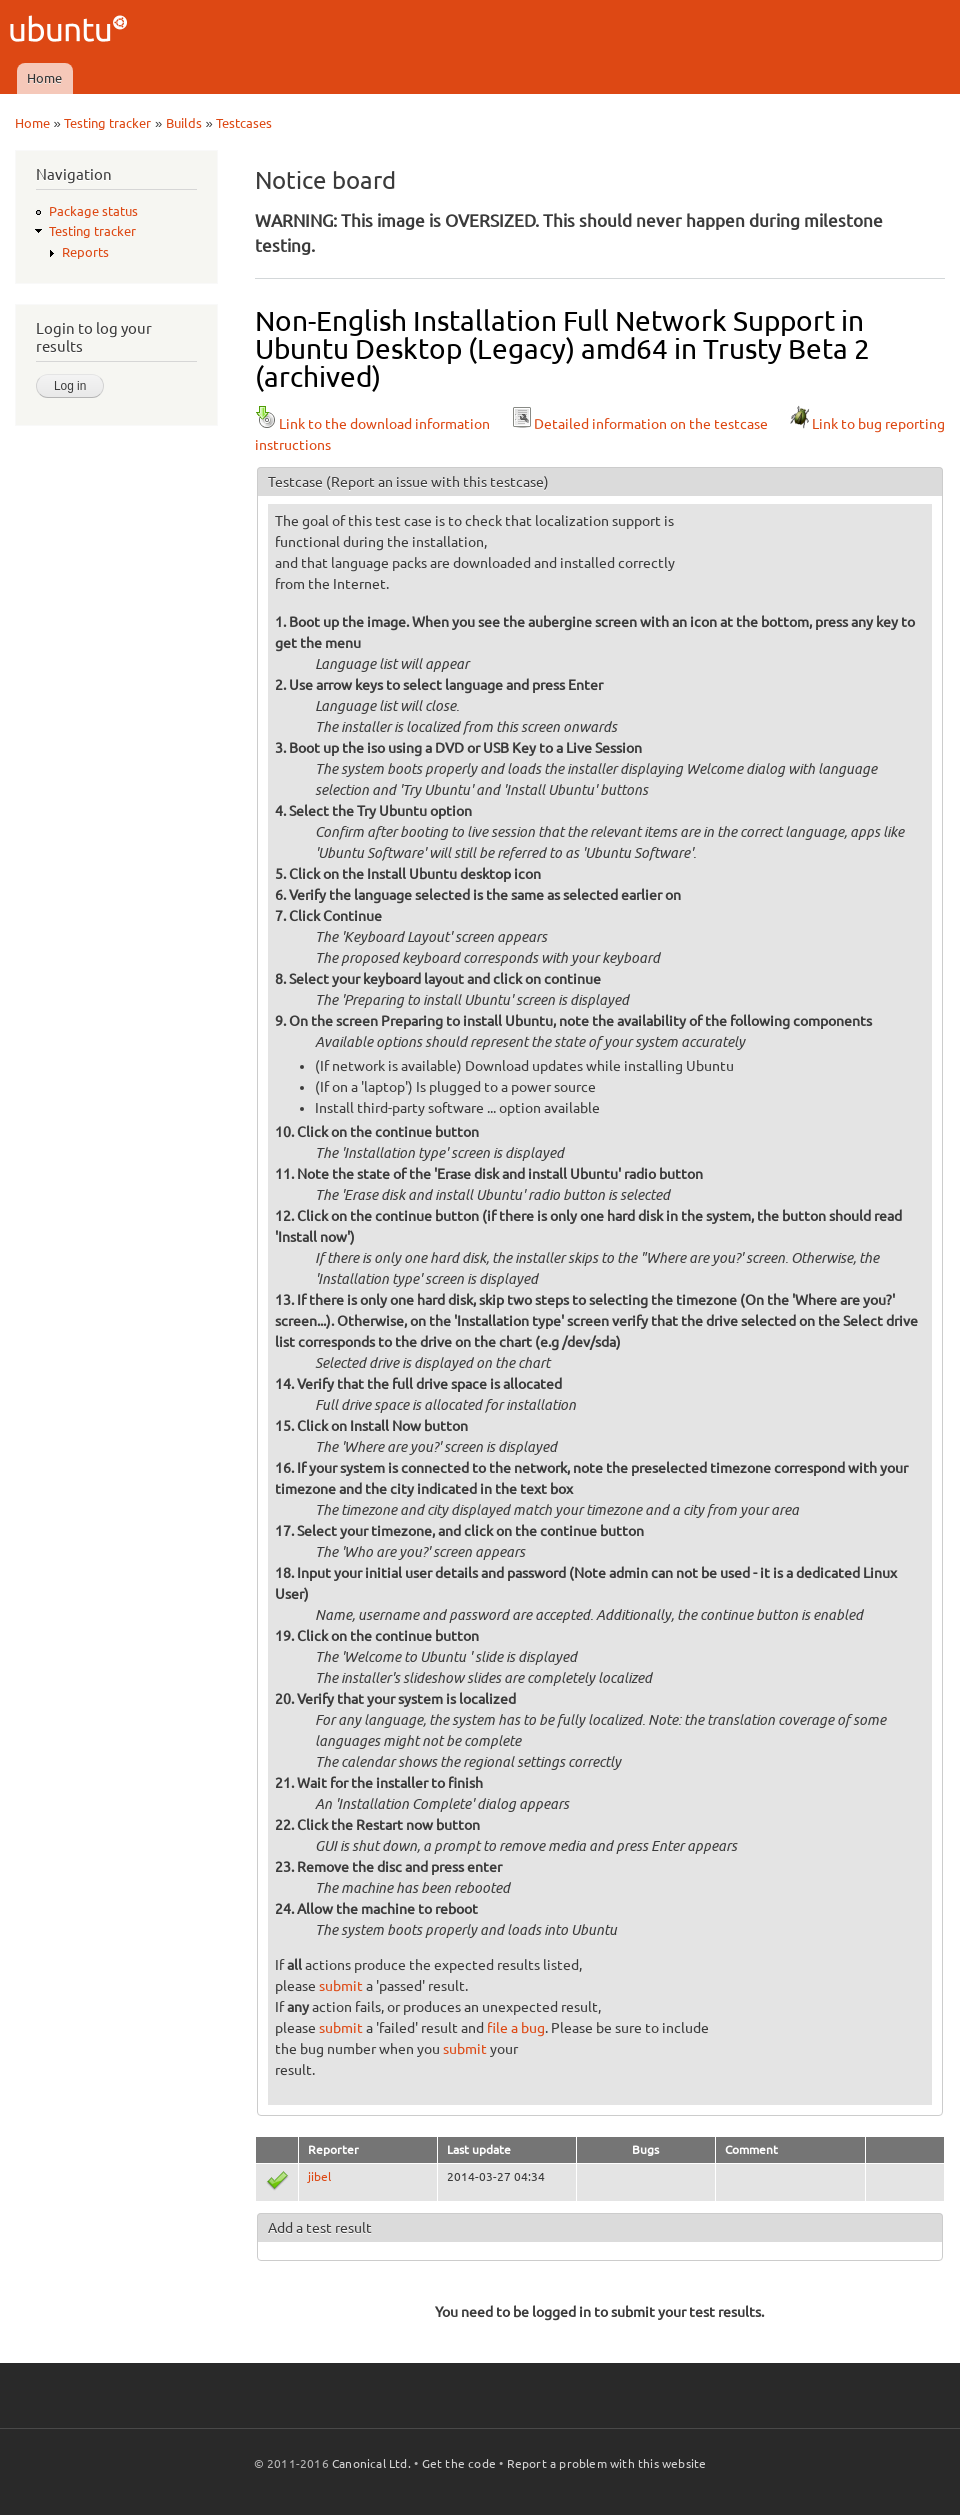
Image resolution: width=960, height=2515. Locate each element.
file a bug (516, 2028)
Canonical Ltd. (371, 2463)
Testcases (244, 123)
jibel (319, 2176)
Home (44, 78)
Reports (85, 252)
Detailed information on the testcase (639, 424)
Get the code (459, 2463)
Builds (184, 123)
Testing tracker (107, 123)
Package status (93, 211)
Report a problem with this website (607, 2463)
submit (341, 1986)
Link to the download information (372, 424)
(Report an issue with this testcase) (437, 482)
